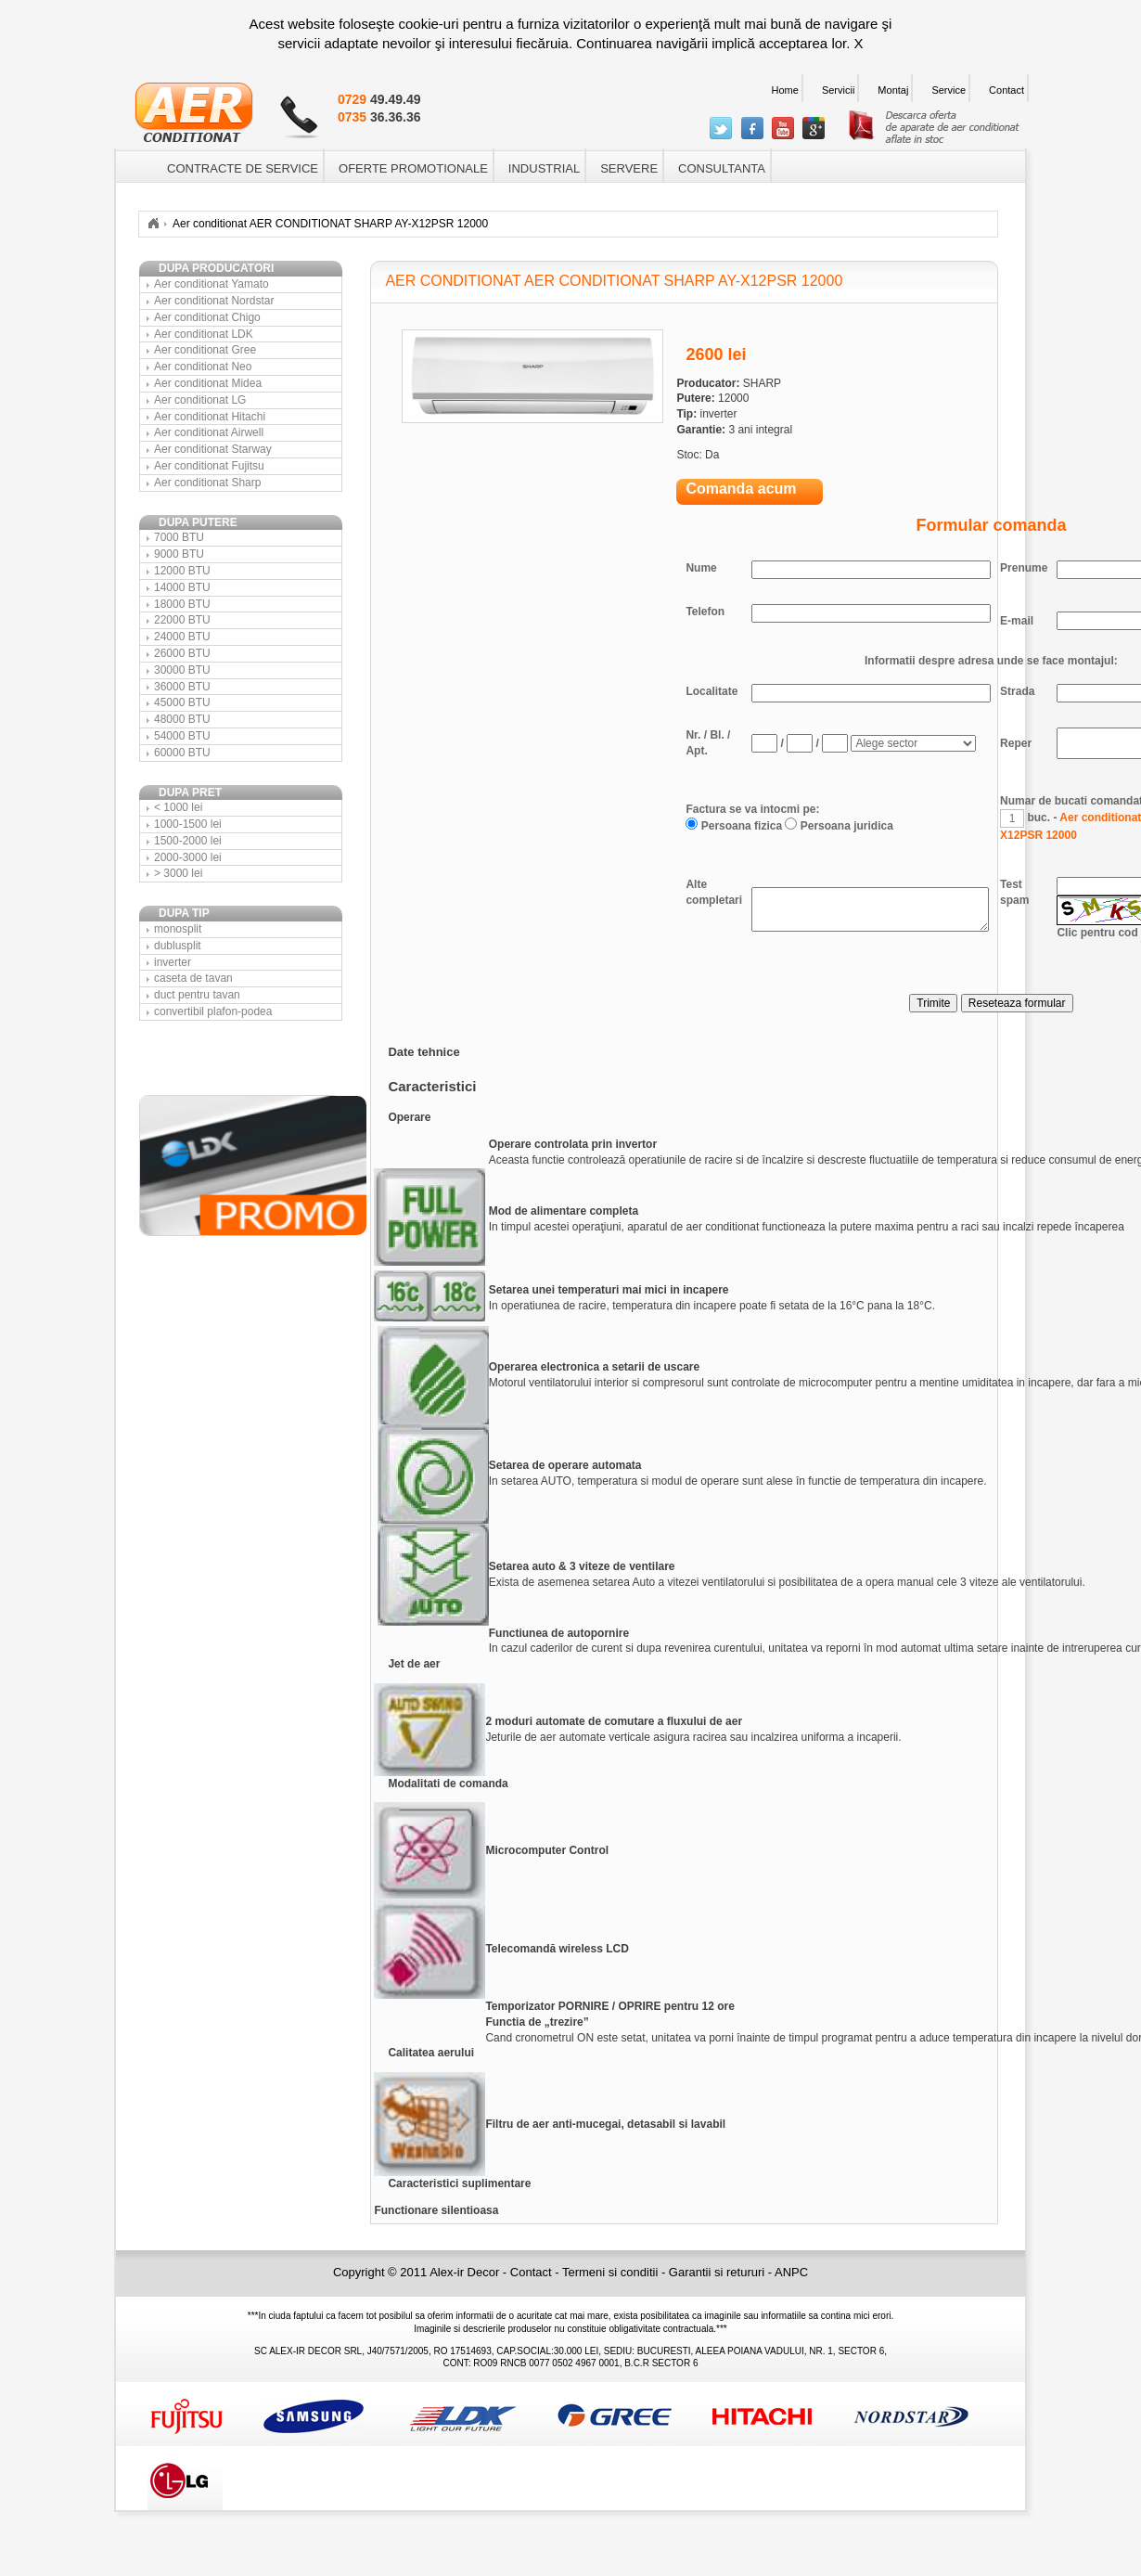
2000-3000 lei (188, 857)
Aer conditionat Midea (208, 383)
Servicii (838, 90)
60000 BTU (182, 752)
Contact (1006, 90)
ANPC (791, 2272)
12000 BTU (182, 570)
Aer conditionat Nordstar (214, 300)
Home (785, 90)
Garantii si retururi (718, 2272)
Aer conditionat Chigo (207, 317)
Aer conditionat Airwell (208, 432)
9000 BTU (179, 553)
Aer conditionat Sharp (207, 482)
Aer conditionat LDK (203, 334)
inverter (172, 962)
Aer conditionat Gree (205, 349)
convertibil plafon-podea (213, 1011)
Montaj (893, 90)
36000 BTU (182, 686)
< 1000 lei (178, 807)
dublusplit (177, 945)
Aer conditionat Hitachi (209, 416)
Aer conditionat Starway (213, 449)
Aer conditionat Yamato (211, 283)
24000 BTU (182, 636)
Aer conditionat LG (200, 399)
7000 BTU (179, 537)
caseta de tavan (193, 978)
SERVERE (629, 168)
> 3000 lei (178, 873)
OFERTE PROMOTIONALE (413, 168)
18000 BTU (182, 604)
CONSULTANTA (721, 168)
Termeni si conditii (611, 2272)
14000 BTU (182, 587)
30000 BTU (182, 669)
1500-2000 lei (188, 840)
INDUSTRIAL (544, 168)
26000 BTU (182, 653)
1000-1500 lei (188, 824)
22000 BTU (182, 619)
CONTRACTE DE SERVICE (242, 168)
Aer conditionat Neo (202, 366)
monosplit (177, 928)
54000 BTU (182, 735)
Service (948, 90)
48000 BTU (182, 719)
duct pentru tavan (197, 994)
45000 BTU (182, 702)
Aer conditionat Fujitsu (209, 465)
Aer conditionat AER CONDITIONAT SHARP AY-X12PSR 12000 (330, 223)
